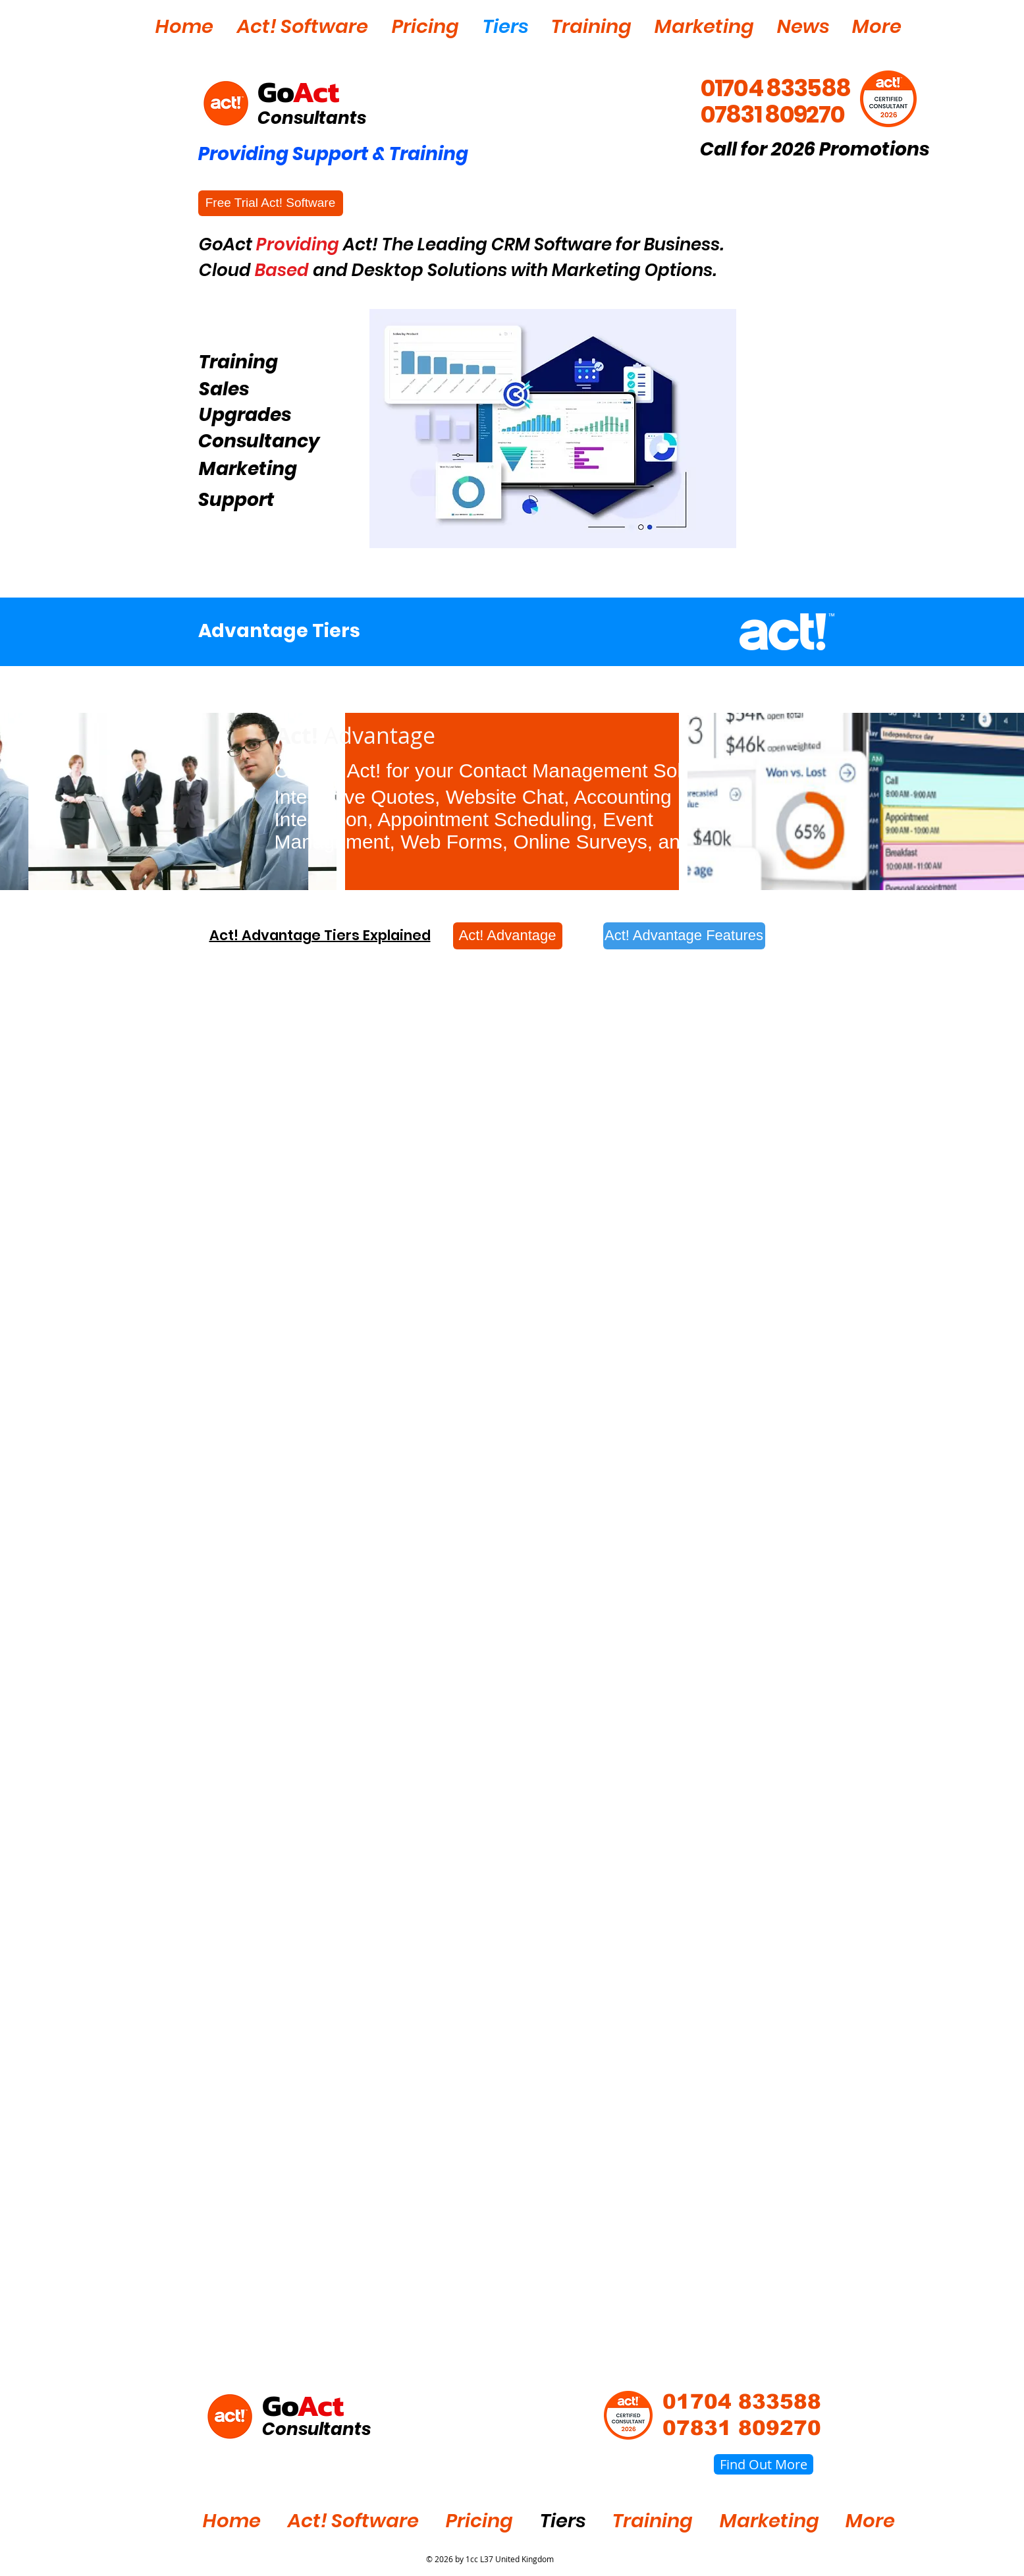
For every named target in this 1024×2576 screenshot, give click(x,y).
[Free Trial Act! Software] (270, 203)
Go (274, 91)
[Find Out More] (763, 2464)
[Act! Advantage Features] (684, 935)
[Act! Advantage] (507, 935)
